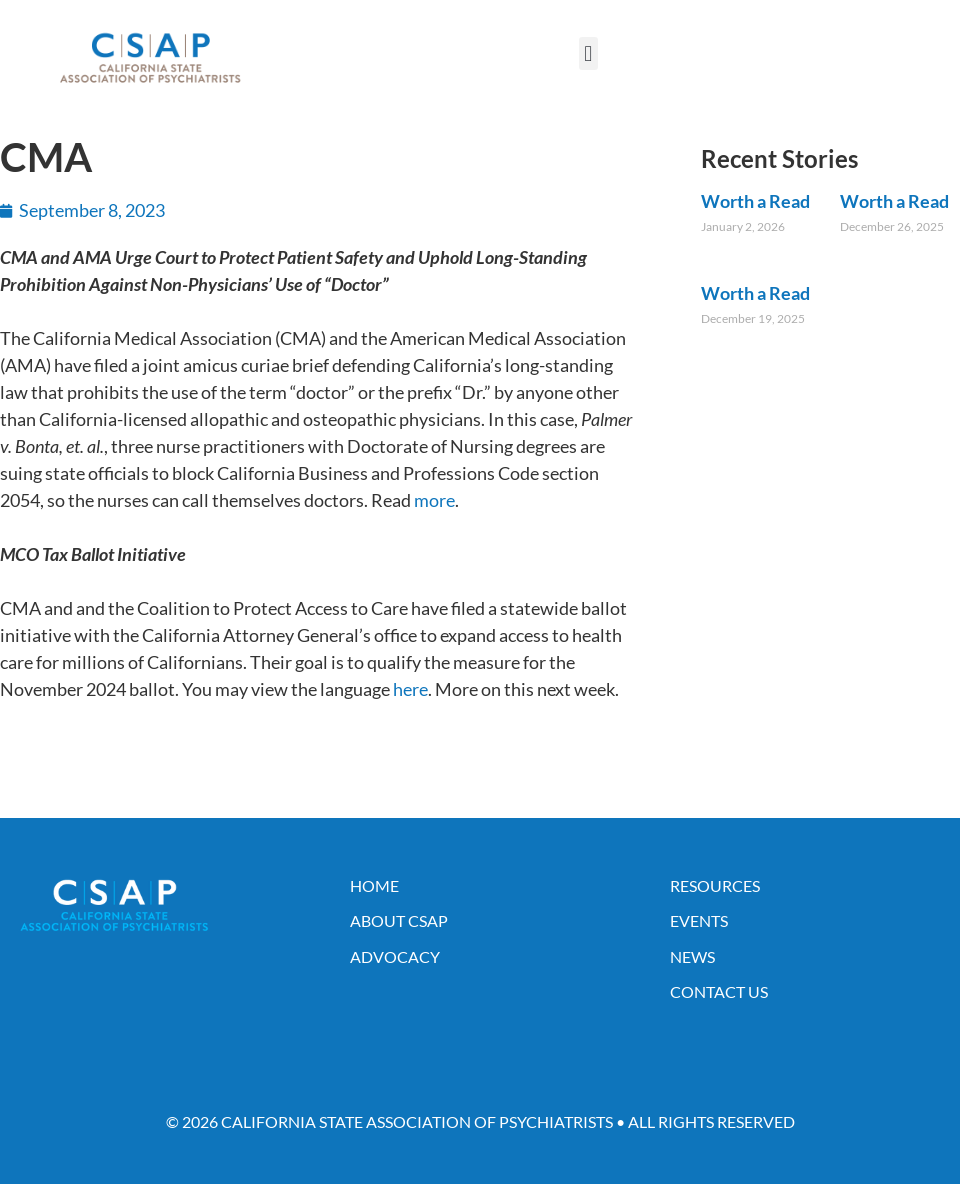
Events (699, 920)
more (434, 500)
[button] (588, 53)
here (410, 689)
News (692, 956)
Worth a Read (755, 201)
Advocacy (395, 956)
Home (374, 885)
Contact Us (719, 991)
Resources (715, 885)
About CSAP (399, 920)
